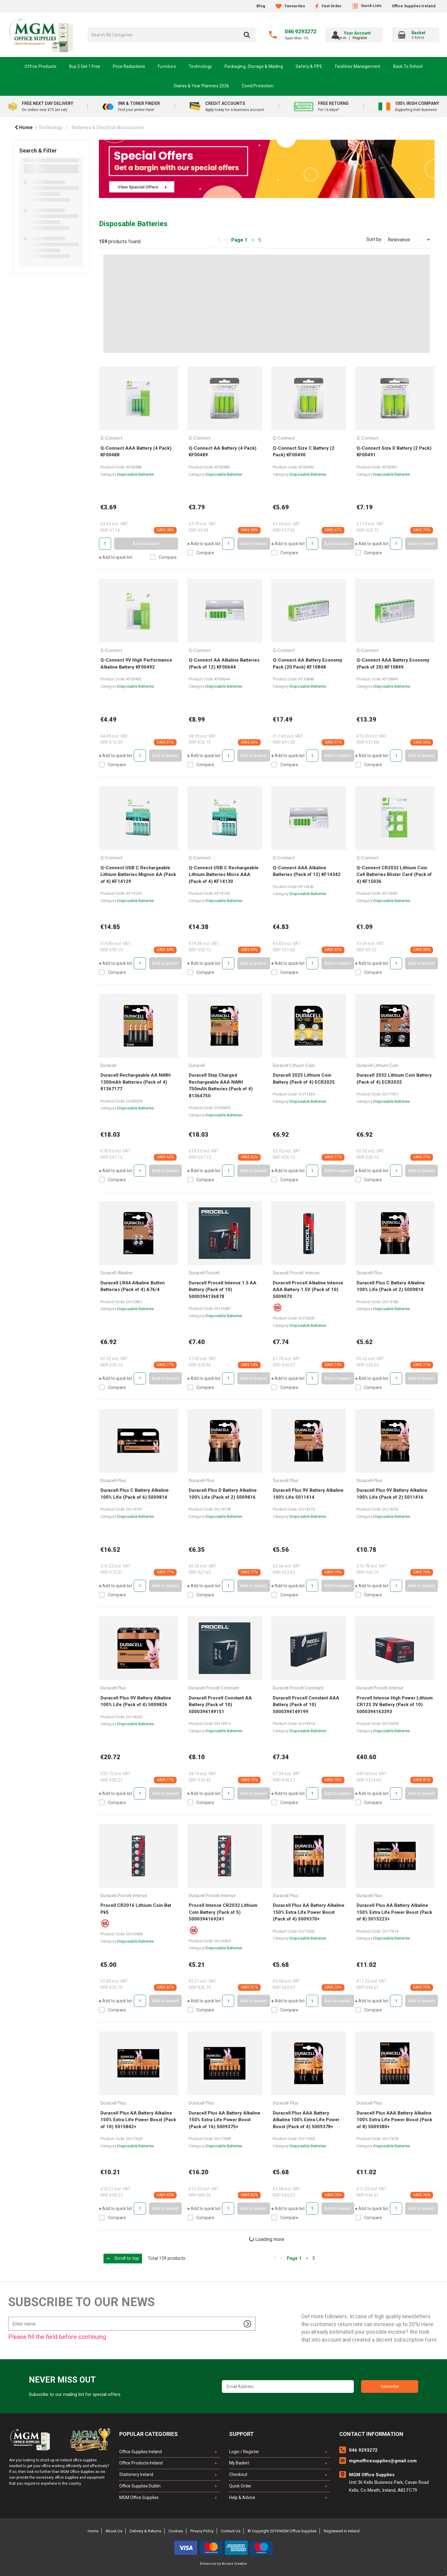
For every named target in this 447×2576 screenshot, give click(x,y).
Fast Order (328, 6)
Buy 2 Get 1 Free (84, 66)
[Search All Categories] (172, 34)
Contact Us (230, 2531)
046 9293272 (300, 31)
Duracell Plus (369, 1273)
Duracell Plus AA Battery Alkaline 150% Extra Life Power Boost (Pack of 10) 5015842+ (138, 2119)
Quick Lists (366, 5)
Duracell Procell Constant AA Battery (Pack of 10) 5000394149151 (220, 1704)
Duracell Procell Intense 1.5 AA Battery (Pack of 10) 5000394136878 (222, 1289)
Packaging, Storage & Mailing (254, 66)
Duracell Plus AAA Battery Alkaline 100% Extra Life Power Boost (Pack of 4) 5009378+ (306, 2119)
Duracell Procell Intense (296, 1273)
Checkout (238, 2474)
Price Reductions (129, 66)
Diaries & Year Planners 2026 (201, 85)
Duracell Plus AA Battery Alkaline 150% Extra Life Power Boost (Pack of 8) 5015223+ (394, 1912)
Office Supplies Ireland (413, 6)
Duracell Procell (204, 1273)
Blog (260, 6)
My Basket (239, 2462)
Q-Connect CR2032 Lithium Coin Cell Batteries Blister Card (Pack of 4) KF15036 (394, 874)
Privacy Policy (202, 2531)
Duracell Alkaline (116, 1273)
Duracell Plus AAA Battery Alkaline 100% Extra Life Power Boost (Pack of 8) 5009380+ (394, 2119)
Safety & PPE (309, 66)
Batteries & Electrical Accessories (108, 127)
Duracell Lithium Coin (294, 1065)
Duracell (108, 1065)
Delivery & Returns (145, 2531)
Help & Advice (242, 2497)
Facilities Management (358, 66)
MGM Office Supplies (139, 2497)
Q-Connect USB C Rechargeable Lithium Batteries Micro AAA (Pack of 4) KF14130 (224, 874)
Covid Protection (257, 85)
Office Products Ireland (141, 2462)
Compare (163, 557)
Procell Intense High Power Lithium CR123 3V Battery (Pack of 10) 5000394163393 (395, 1704)
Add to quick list (115, 557)
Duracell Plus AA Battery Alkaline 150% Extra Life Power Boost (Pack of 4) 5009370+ (308, 1912)
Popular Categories (148, 2434)
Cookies (175, 2531)
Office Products (40, 66)
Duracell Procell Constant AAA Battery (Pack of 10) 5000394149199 (306, 1704)
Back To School (407, 66)
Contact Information (371, 2434)
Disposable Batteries (135, 474)
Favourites (290, 6)
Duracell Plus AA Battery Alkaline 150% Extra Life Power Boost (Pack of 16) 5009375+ (224, 2119)
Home (24, 127)
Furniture (167, 66)
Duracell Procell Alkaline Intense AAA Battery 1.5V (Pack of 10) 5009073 (308, 1289)
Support (241, 2434)
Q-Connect (111, 438)
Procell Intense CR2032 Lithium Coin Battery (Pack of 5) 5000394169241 (223, 1912)
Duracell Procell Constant (214, 1688)
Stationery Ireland (136, 2474)
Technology (200, 66)
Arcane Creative (234, 2564)
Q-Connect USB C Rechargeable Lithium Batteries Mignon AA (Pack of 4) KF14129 (138, 874)
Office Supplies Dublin (140, 2486)
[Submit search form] (246, 34)
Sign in (350, 37)
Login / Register (244, 2451)
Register (369, 37)
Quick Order (240, 2486)
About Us (114, 2531)
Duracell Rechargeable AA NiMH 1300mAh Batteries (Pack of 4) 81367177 (135, 1082)
